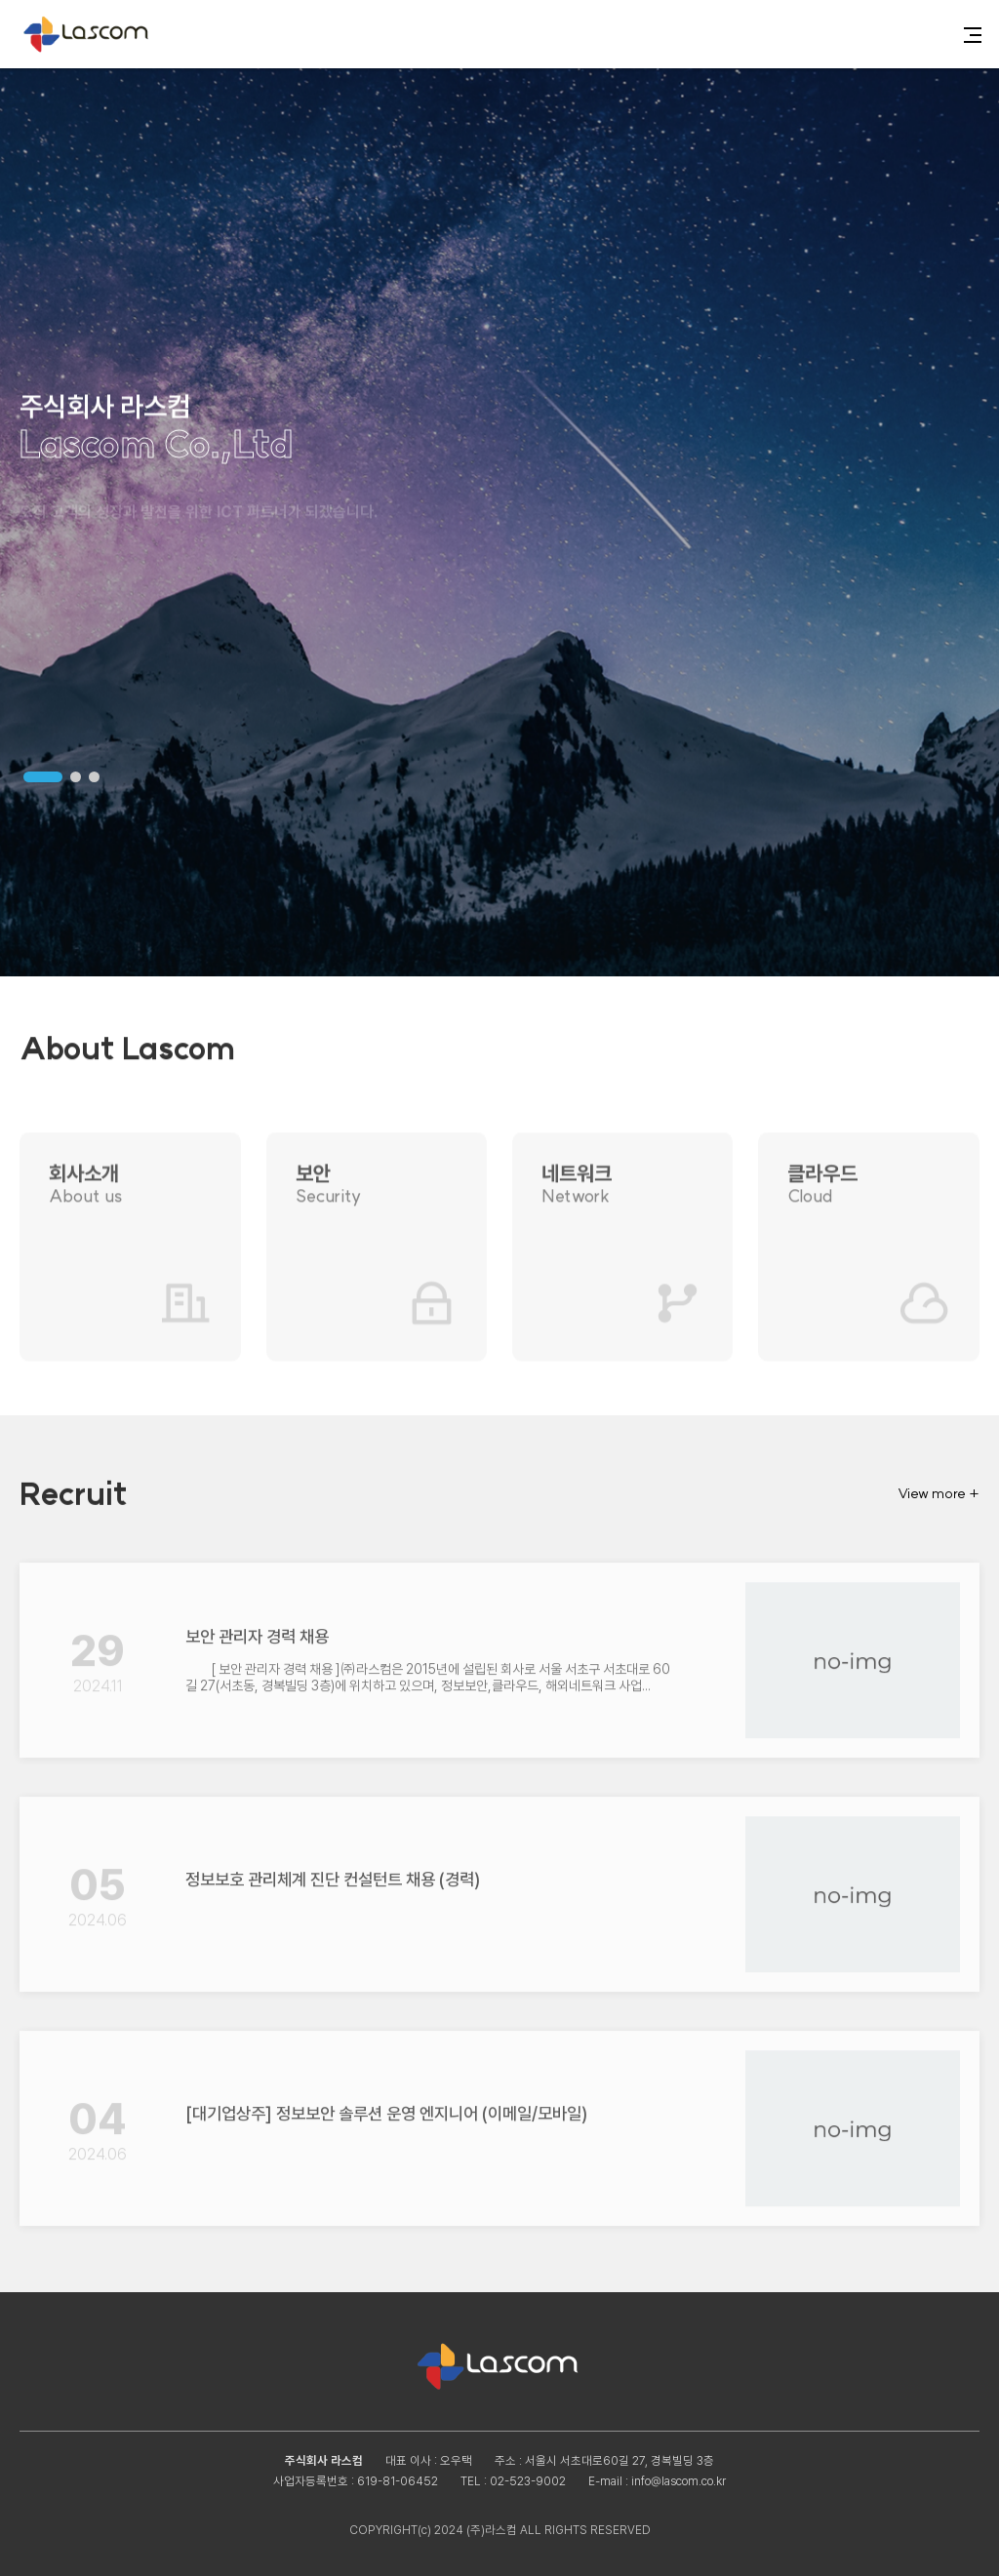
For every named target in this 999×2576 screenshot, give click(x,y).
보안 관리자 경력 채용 (257, 1626)
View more (938, 1493)
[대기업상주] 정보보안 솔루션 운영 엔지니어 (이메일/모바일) (386, 2103)
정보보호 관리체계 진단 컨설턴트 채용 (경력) (332, 1869)
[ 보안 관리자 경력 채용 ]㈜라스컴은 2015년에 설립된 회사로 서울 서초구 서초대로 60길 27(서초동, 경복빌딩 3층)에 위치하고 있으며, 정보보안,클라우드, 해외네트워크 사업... (427, 1667)
